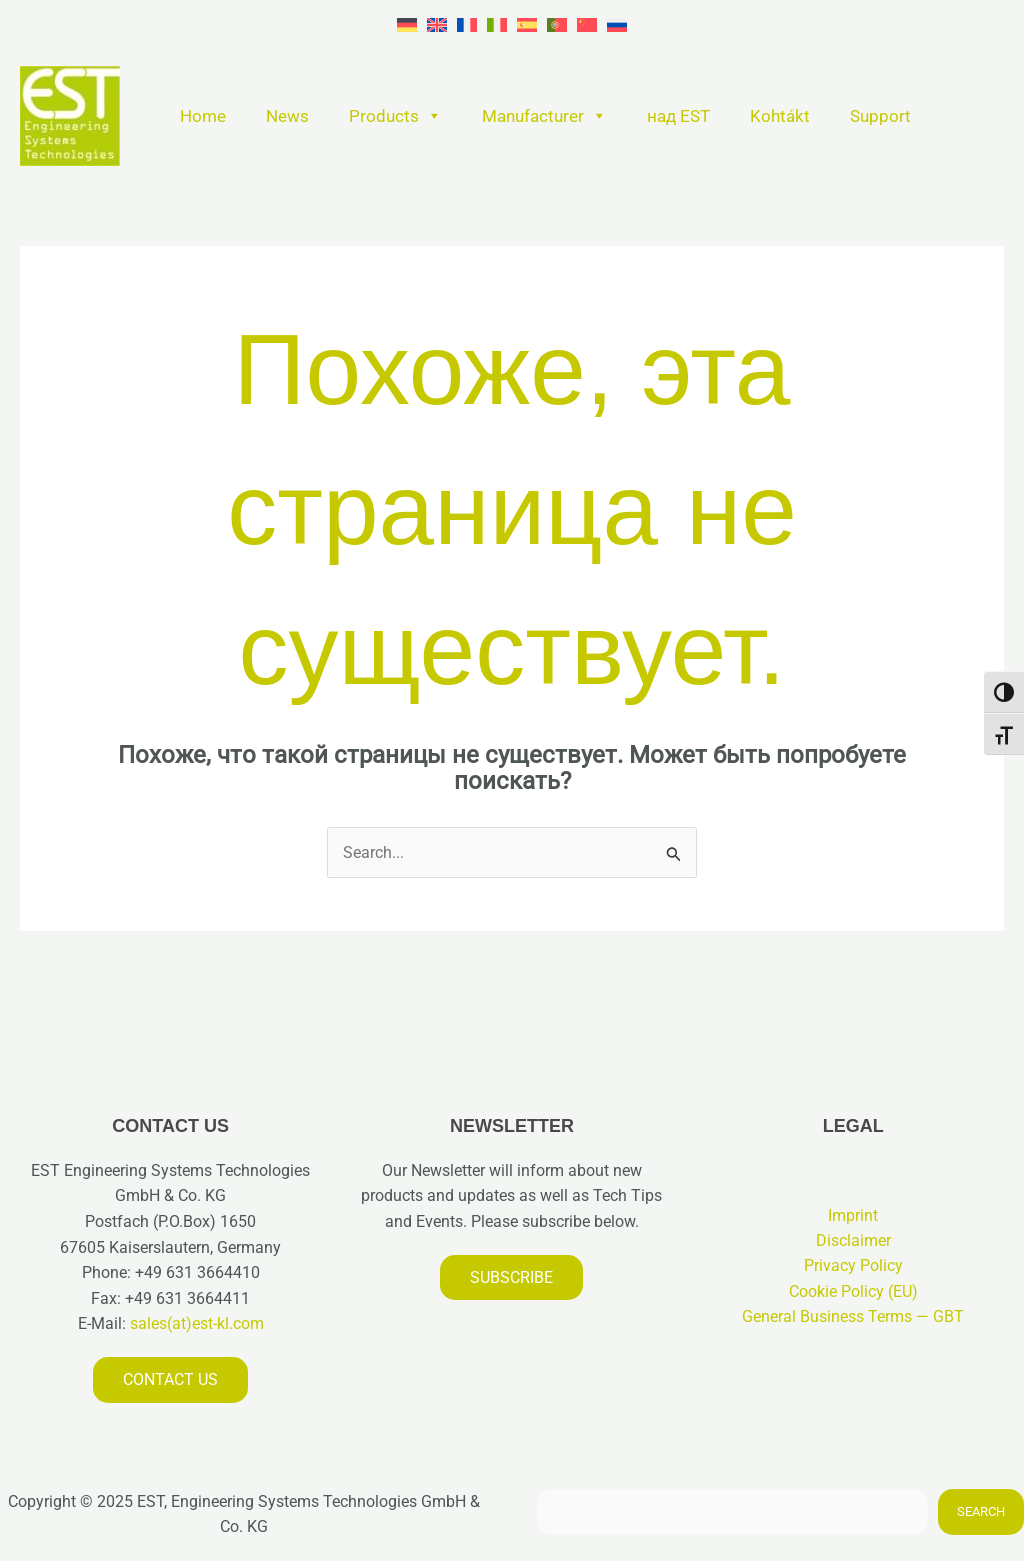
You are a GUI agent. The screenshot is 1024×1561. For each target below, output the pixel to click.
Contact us (170, 1379)
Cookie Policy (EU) (853, 1292)
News (287, 116)
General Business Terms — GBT (853, 1317)
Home (203, 116)
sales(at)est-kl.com (195, 1324)
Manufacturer (544, 116)
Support (880, 116)
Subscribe (511, 1277)
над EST (678, 116)
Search (981, 1512)
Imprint (853, 1215)
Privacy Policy (853, 1266)
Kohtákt (780, 116)
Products (395, 116)
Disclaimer (853, 1241)
